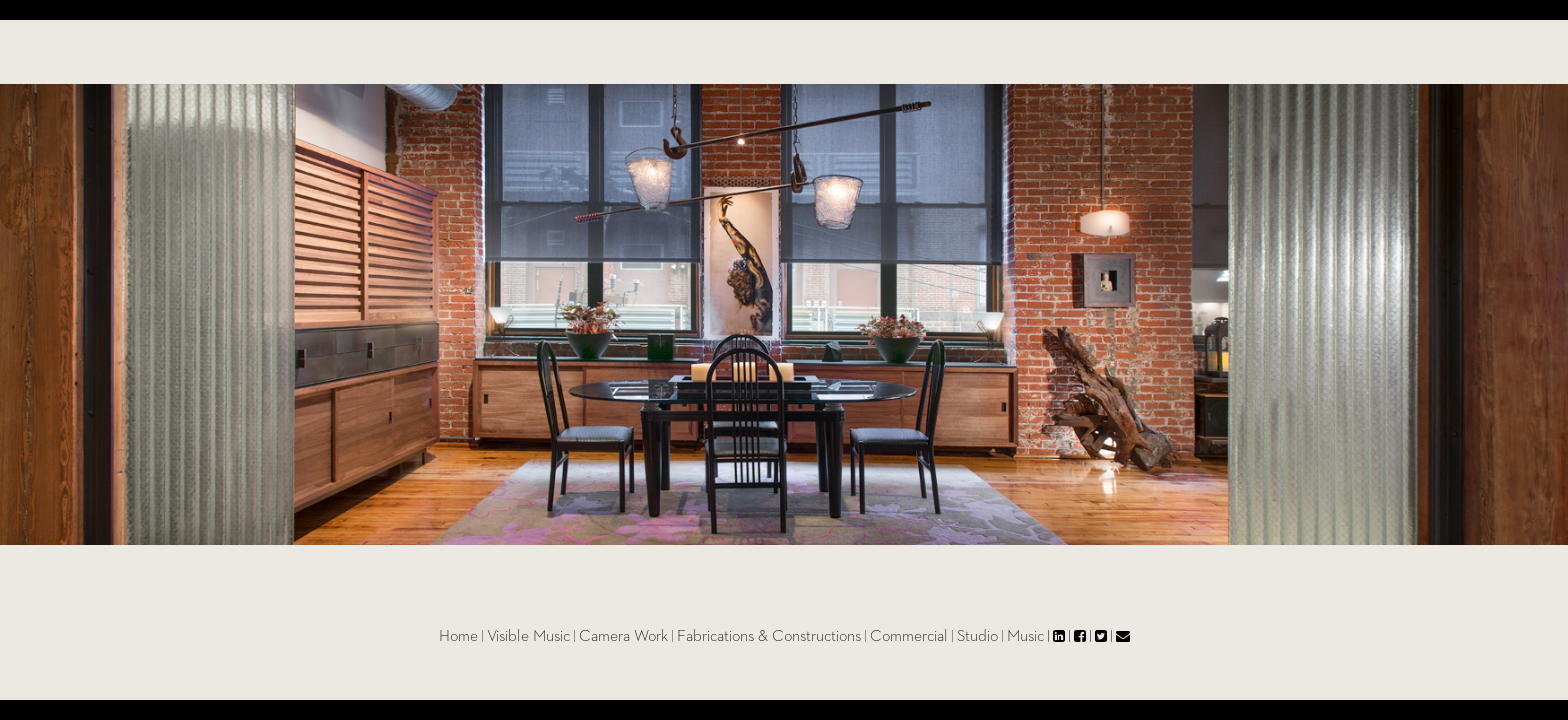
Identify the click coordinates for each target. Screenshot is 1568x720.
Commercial (952, 637)
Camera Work (666, 637)
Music (1068, 637)
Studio (1020, 637)
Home (501, 637)
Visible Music (571, 637)
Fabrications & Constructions (812, 637)
